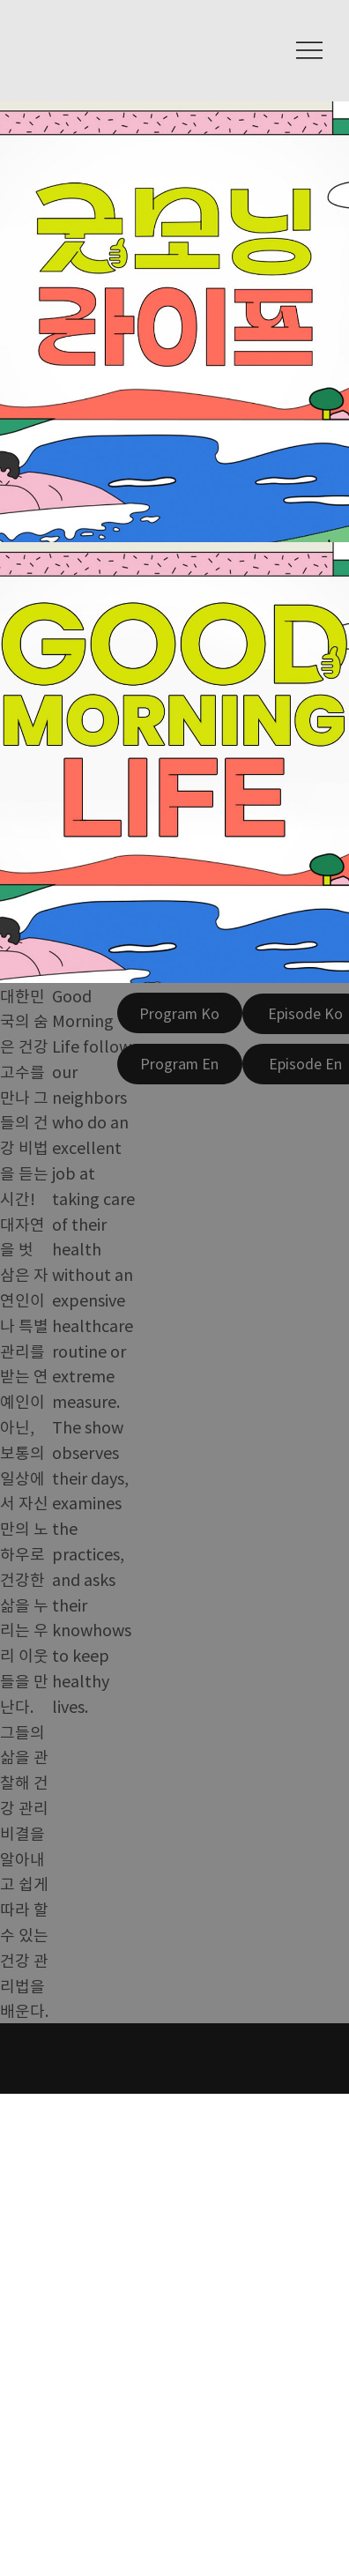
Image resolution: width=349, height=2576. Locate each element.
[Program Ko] (179, 1013)
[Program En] (179, 1064)
